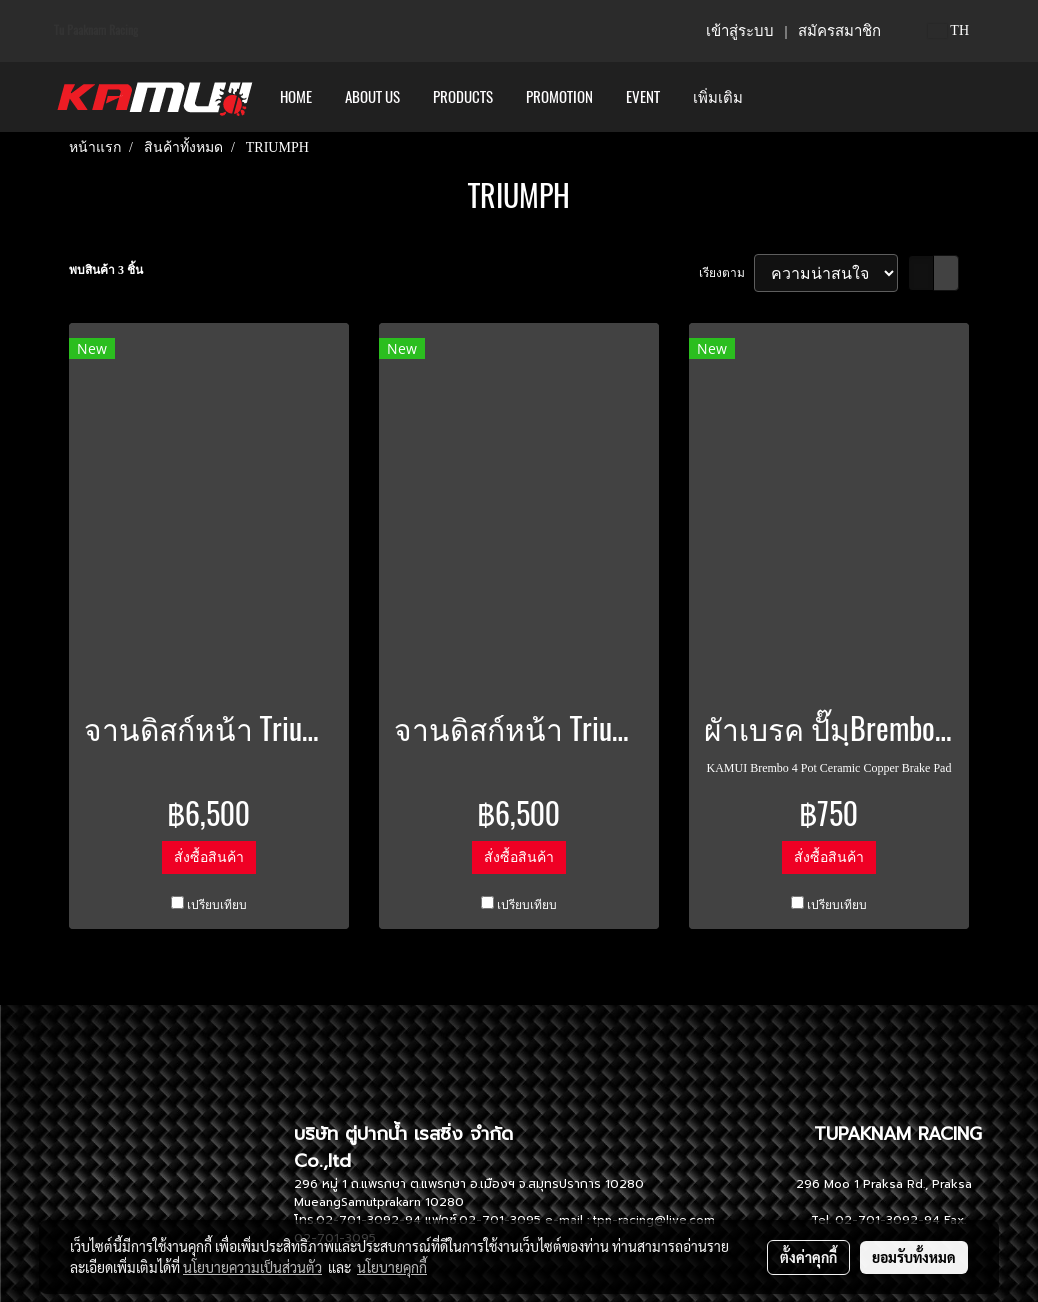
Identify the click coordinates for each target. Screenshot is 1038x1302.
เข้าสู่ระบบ (740, 31)
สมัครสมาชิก (839, 31)
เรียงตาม (726, 273)
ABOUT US (372, 97)
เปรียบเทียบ (217, 905)
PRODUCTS (463, 97)
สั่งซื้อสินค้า (209, 857)
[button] (777, 97)
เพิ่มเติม (718, 97)
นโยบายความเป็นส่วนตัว (252, 1267)
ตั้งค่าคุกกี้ (808, 1257)
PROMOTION (559, 97)
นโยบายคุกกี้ (392, 1267)
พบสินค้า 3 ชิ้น (106, 270)
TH (948, 30)
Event (643, 97)
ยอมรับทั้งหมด (914, 1257)
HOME (296, 97)
